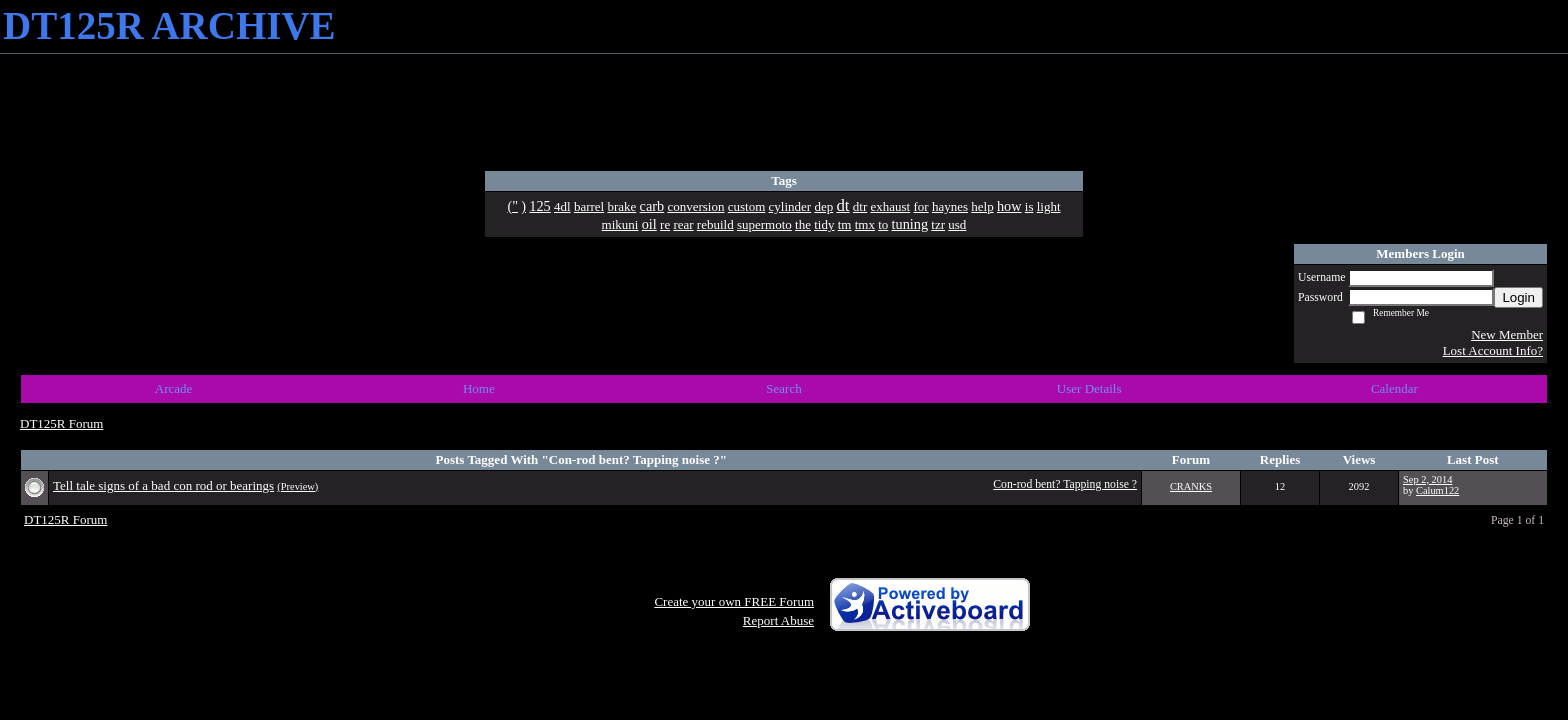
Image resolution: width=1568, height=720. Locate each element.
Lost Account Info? (1493, 350)
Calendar (1394, 388)
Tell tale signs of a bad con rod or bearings (163, 485)
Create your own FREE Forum (734, 601)
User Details (1089, 388)
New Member (1507, 334)
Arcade (174, 388)
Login (1518, 297)
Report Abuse (778, 620)
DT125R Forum (61, 423)
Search (783, 388)
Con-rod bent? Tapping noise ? (1065, 484)
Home (479, 388)
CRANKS (1191, 486)
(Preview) (297, 486)
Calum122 (1437, 490)
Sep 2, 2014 (1427, 479)
